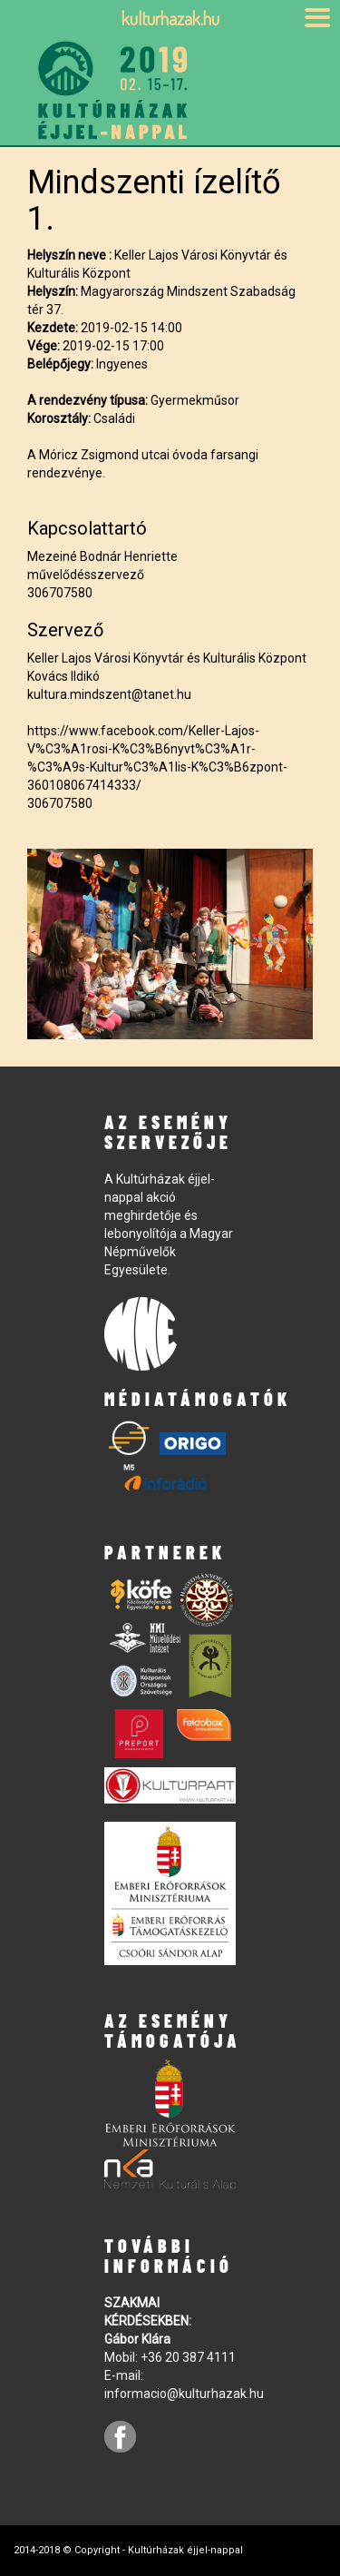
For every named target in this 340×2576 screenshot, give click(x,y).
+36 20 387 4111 (188, 2357)
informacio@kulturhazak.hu (184, 2393)
